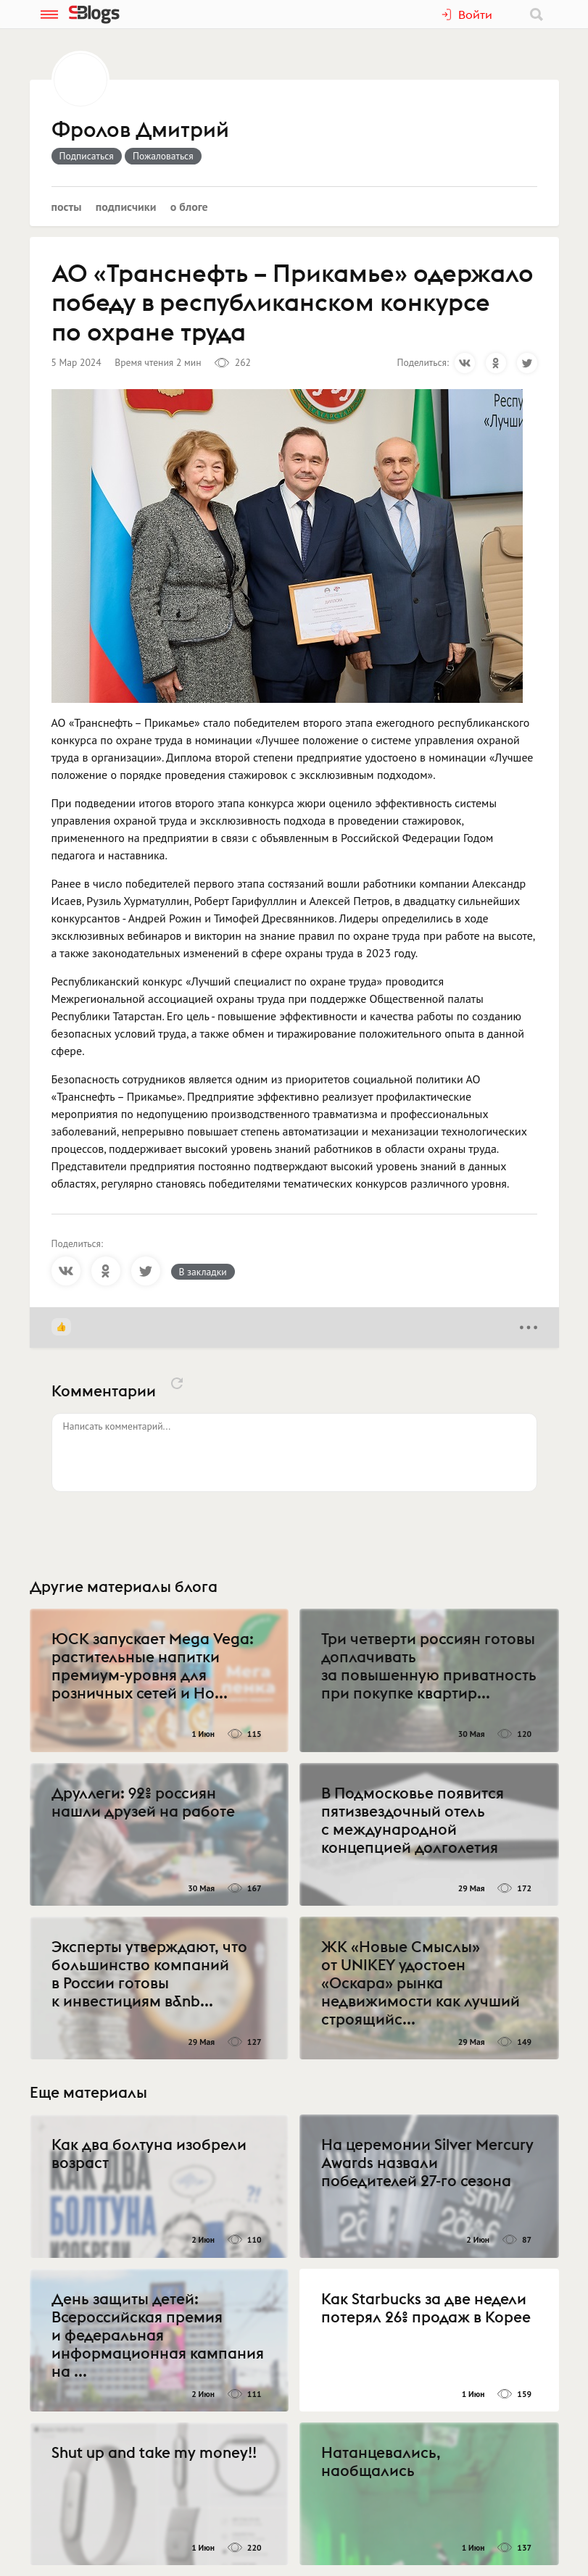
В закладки (203, 1271)
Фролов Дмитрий (140, 130)
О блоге (189, 206)
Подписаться (86, 155)
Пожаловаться (163, 155)
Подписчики (126, 206)
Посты (66, 206)
